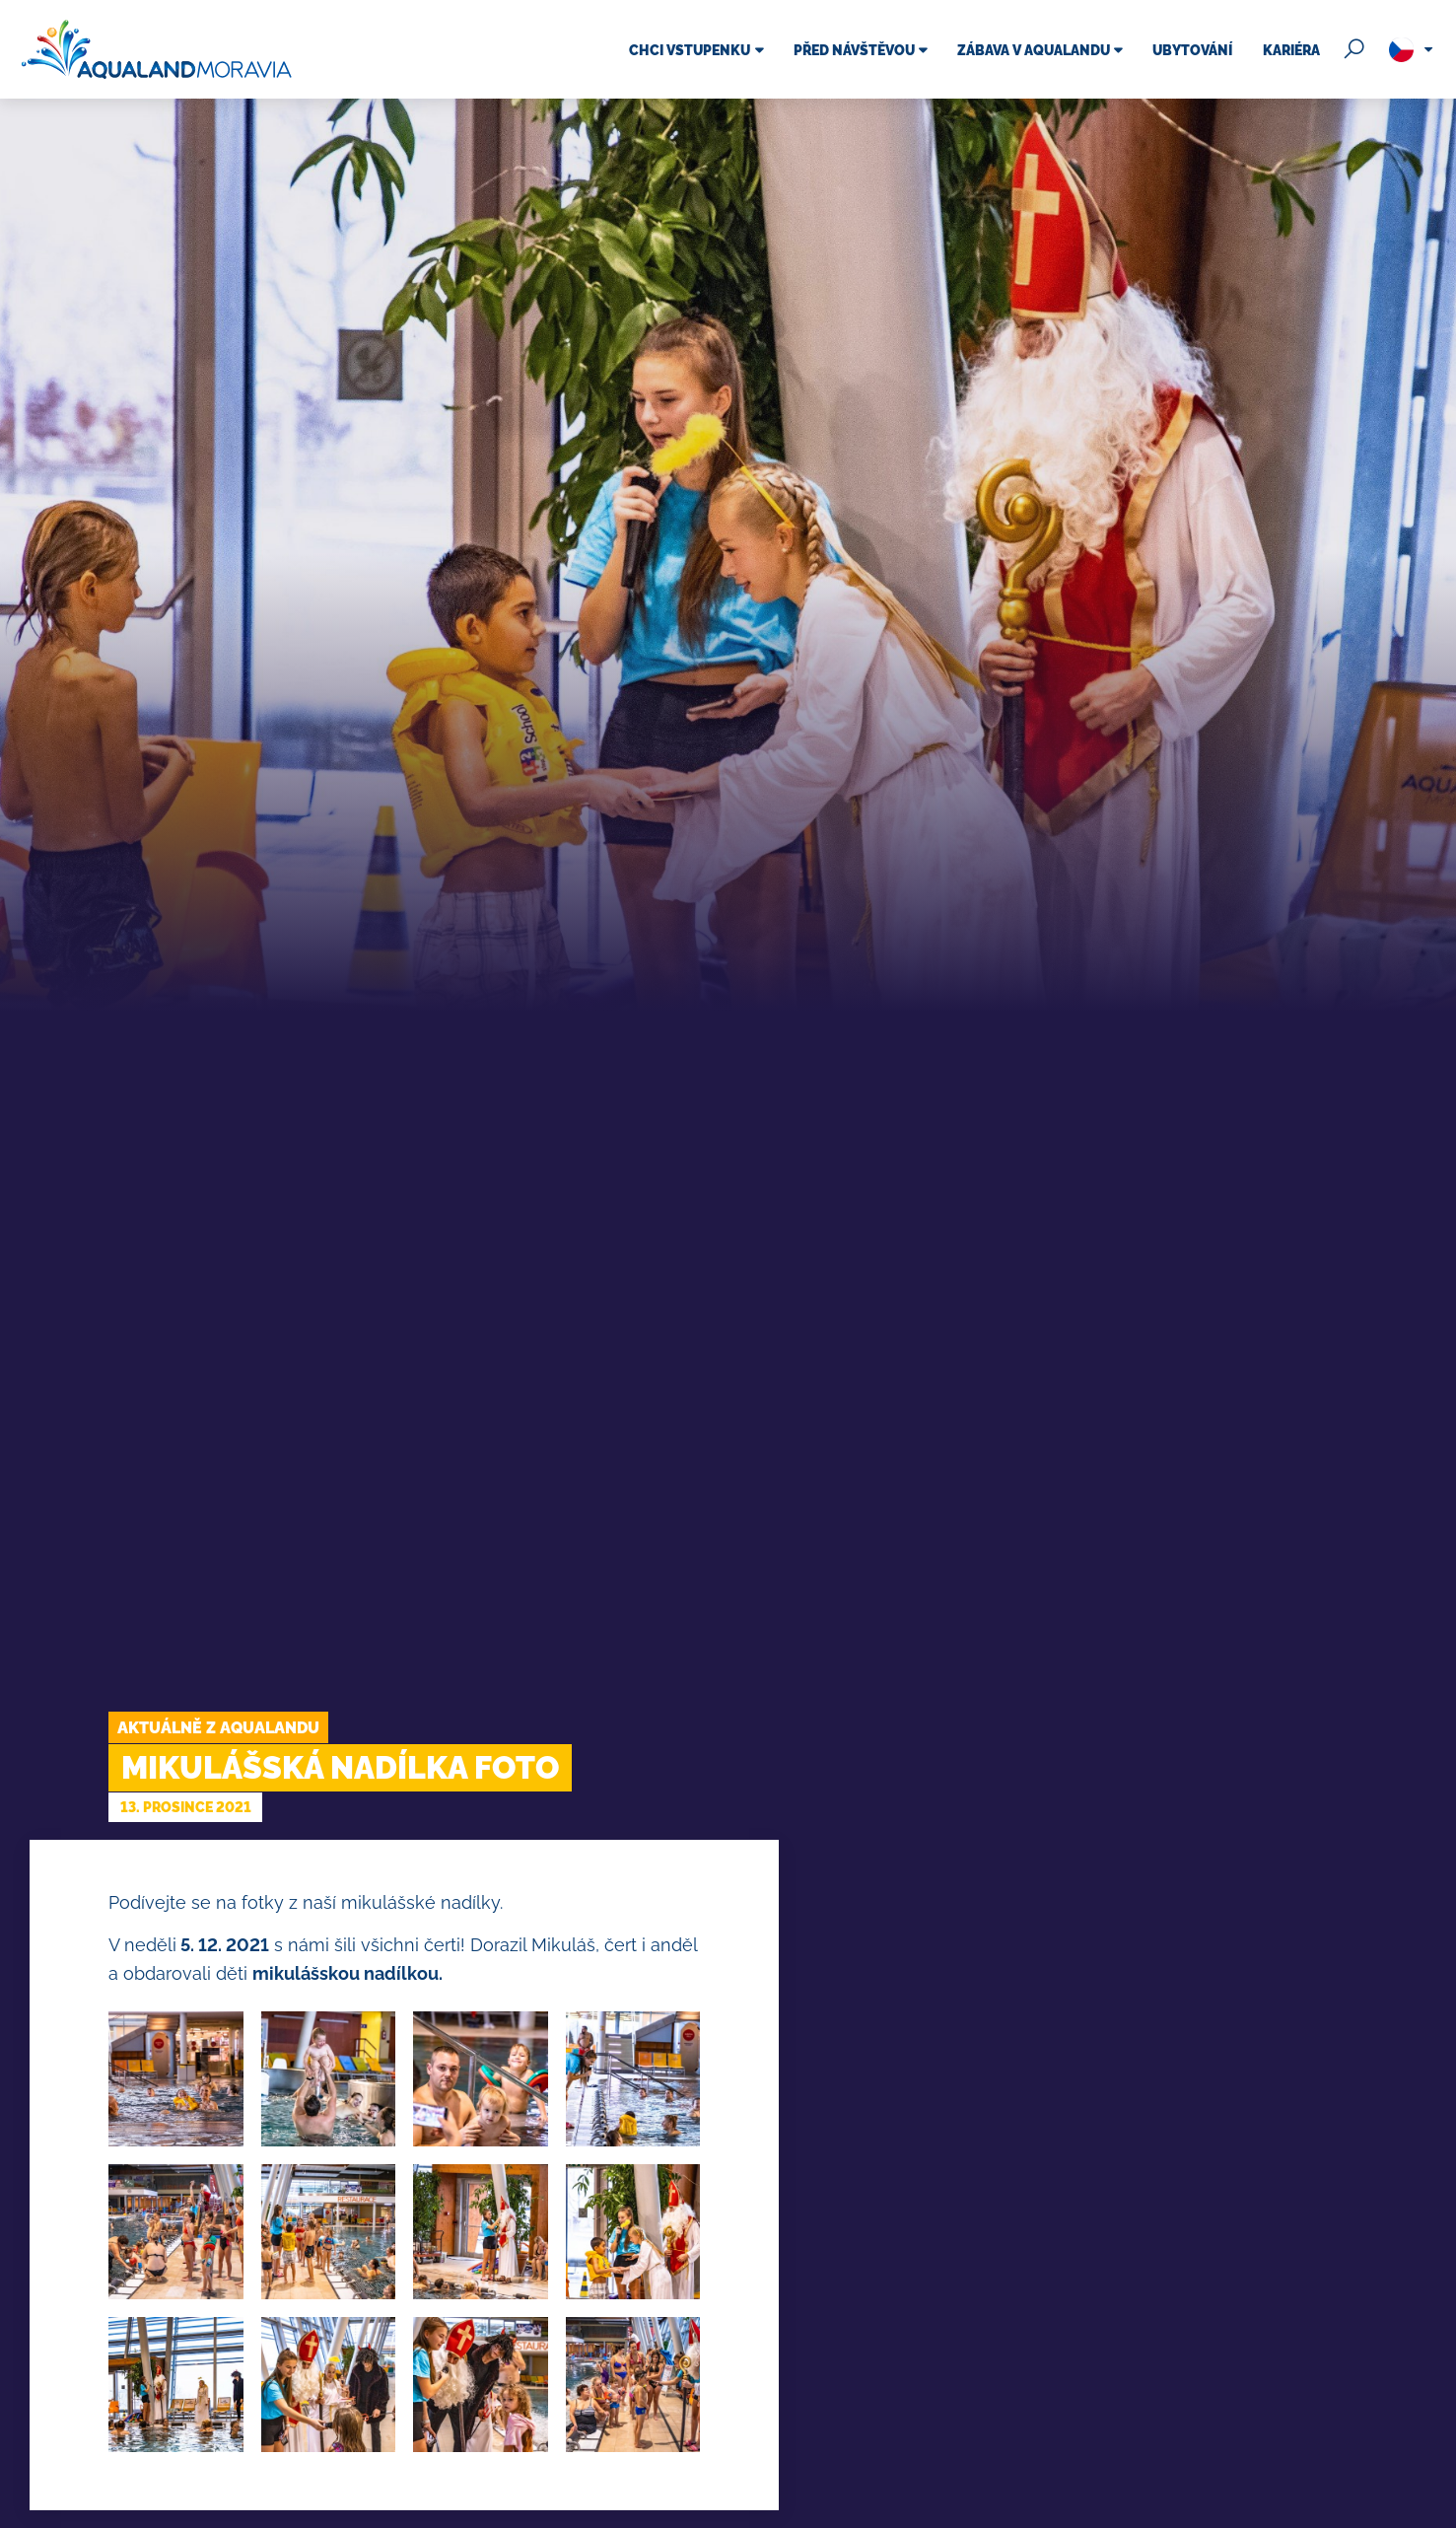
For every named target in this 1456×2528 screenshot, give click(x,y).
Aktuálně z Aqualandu (218, 1728)
